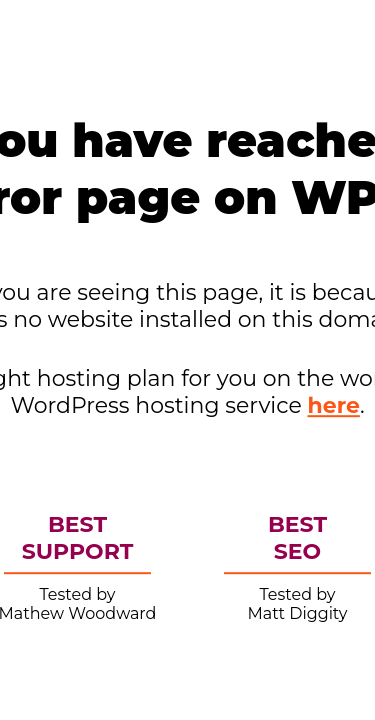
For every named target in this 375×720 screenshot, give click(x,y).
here (334, 405)
